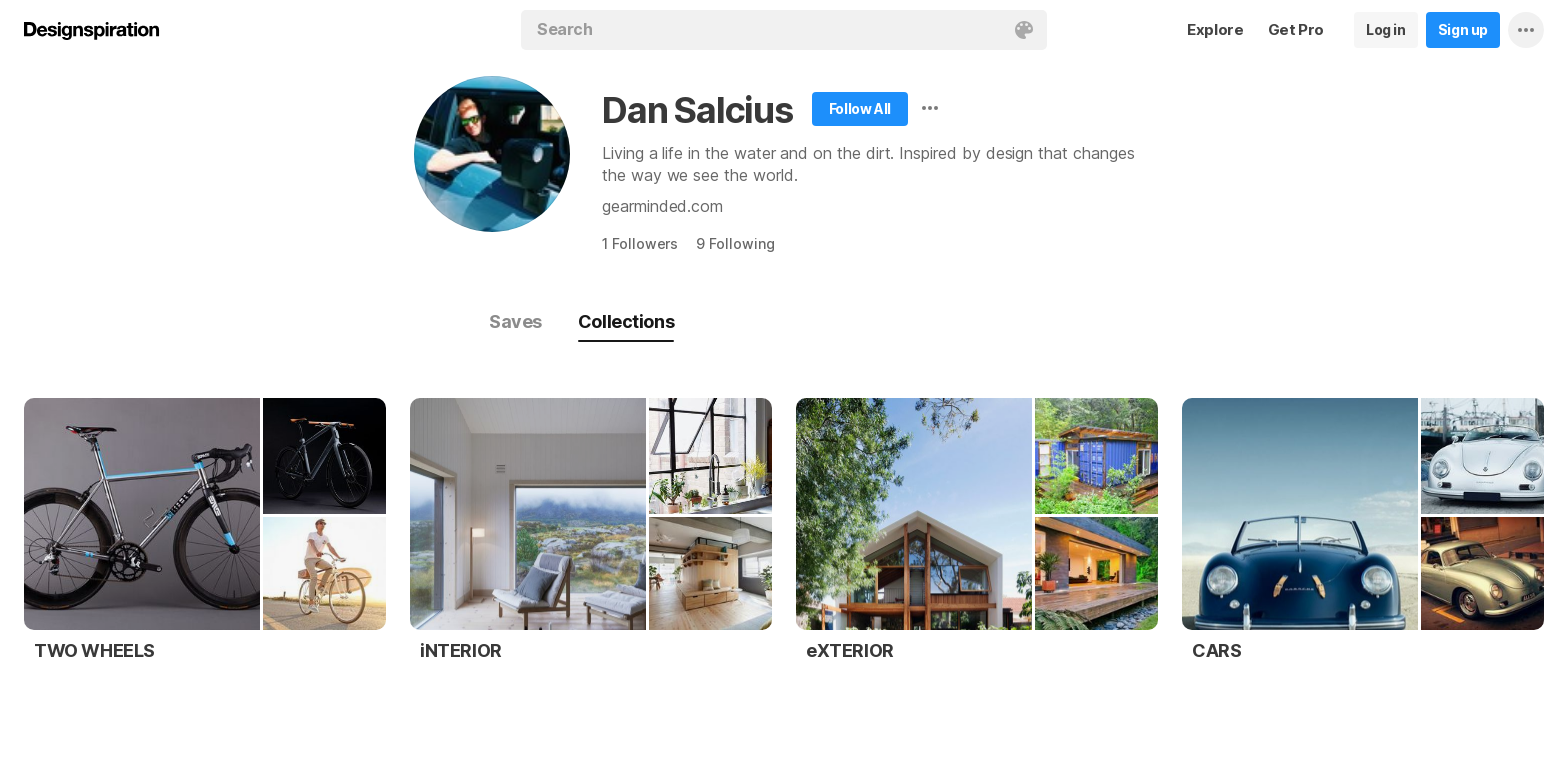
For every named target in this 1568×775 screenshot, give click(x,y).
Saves (515, 321)
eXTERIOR (850, 650)
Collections (626, 321)
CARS (1216, 650)
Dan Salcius (697, 110)
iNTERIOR (461, 650)
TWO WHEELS (94, 650)
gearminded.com (662, 206)
